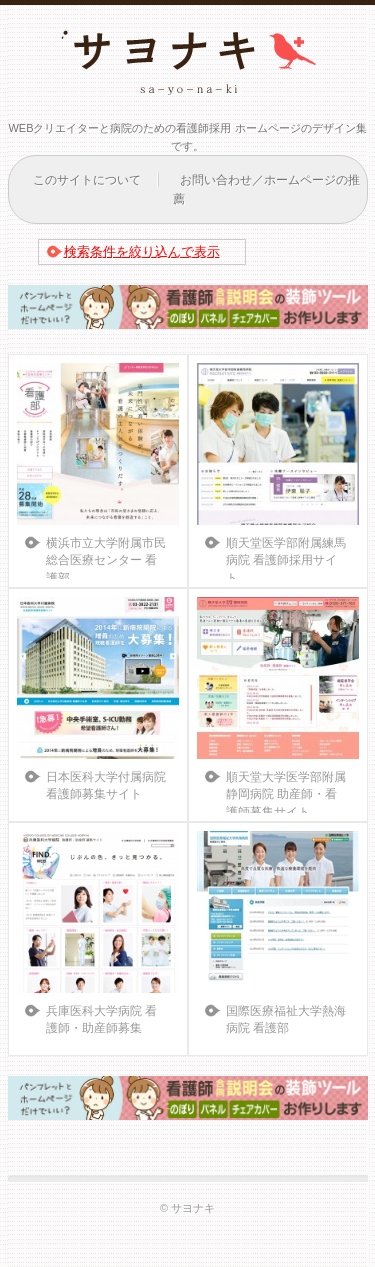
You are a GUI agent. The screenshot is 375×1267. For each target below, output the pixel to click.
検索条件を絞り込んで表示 (142, 251)
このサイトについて (87, 180)
